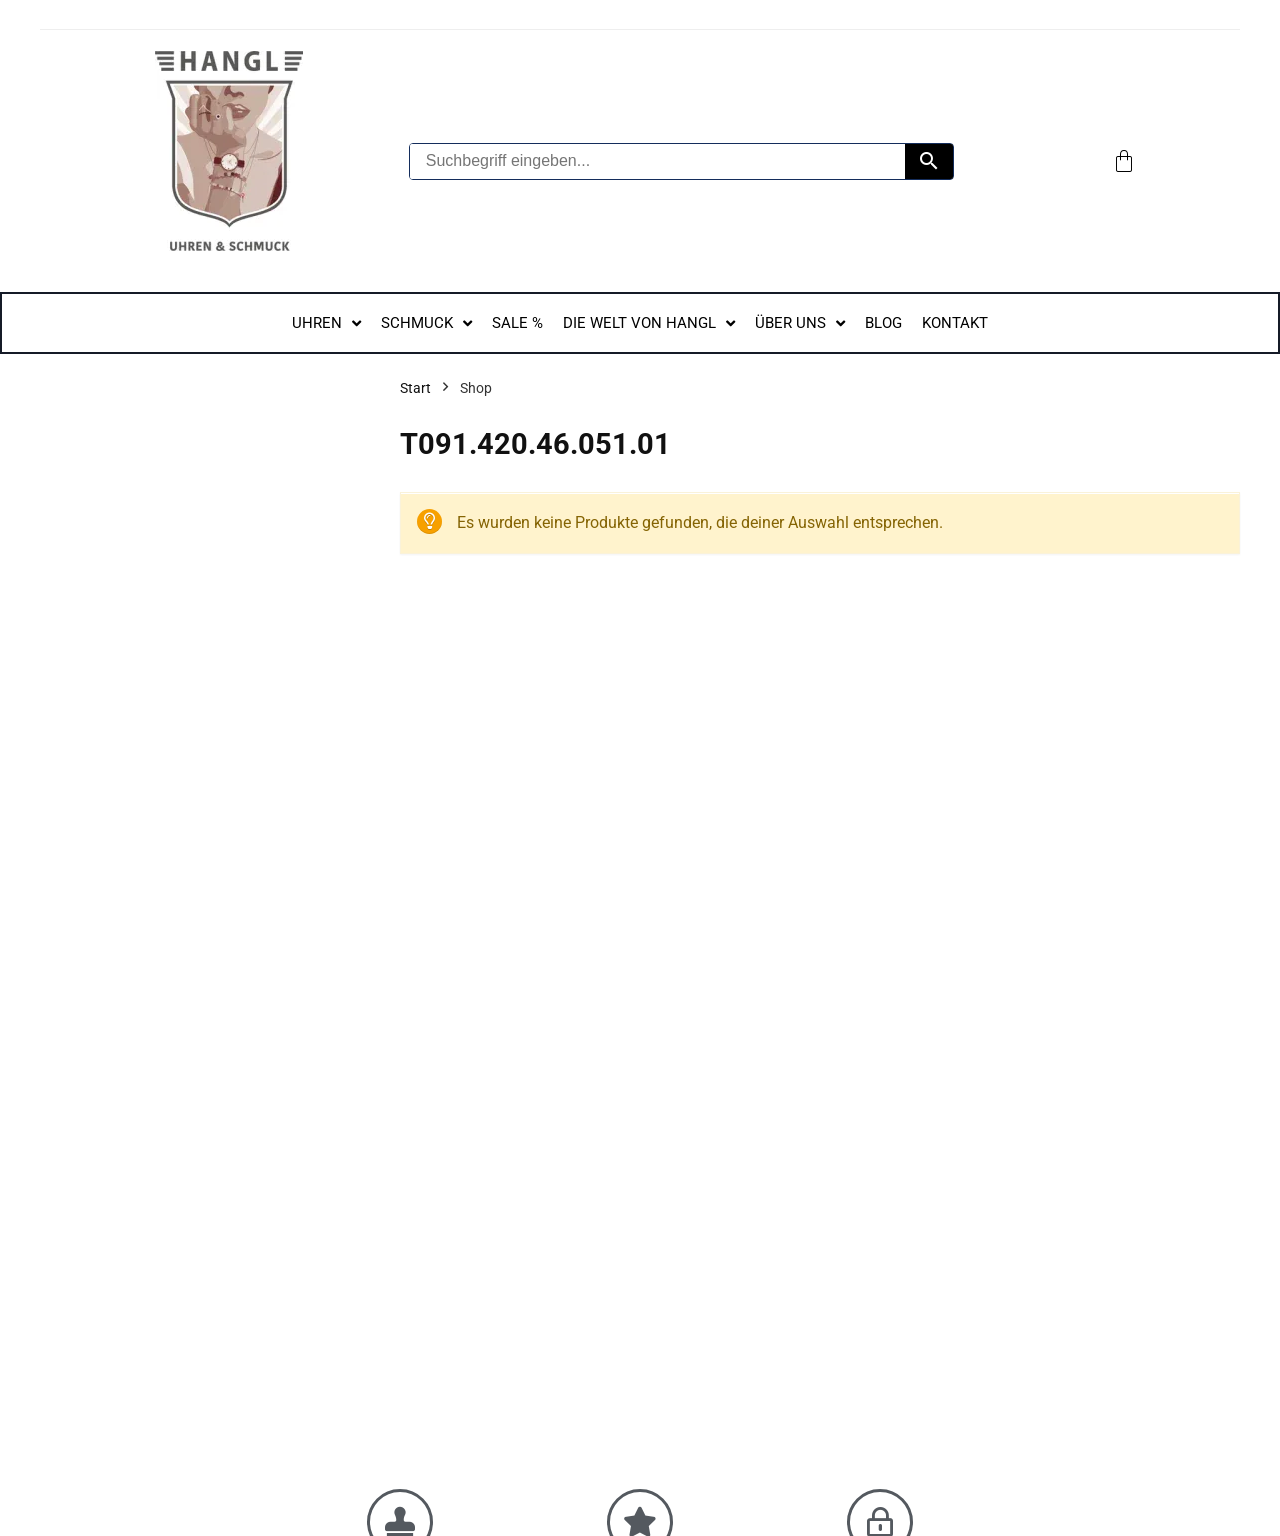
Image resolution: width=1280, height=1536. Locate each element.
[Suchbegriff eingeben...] (657, 161)
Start (415, 388)
